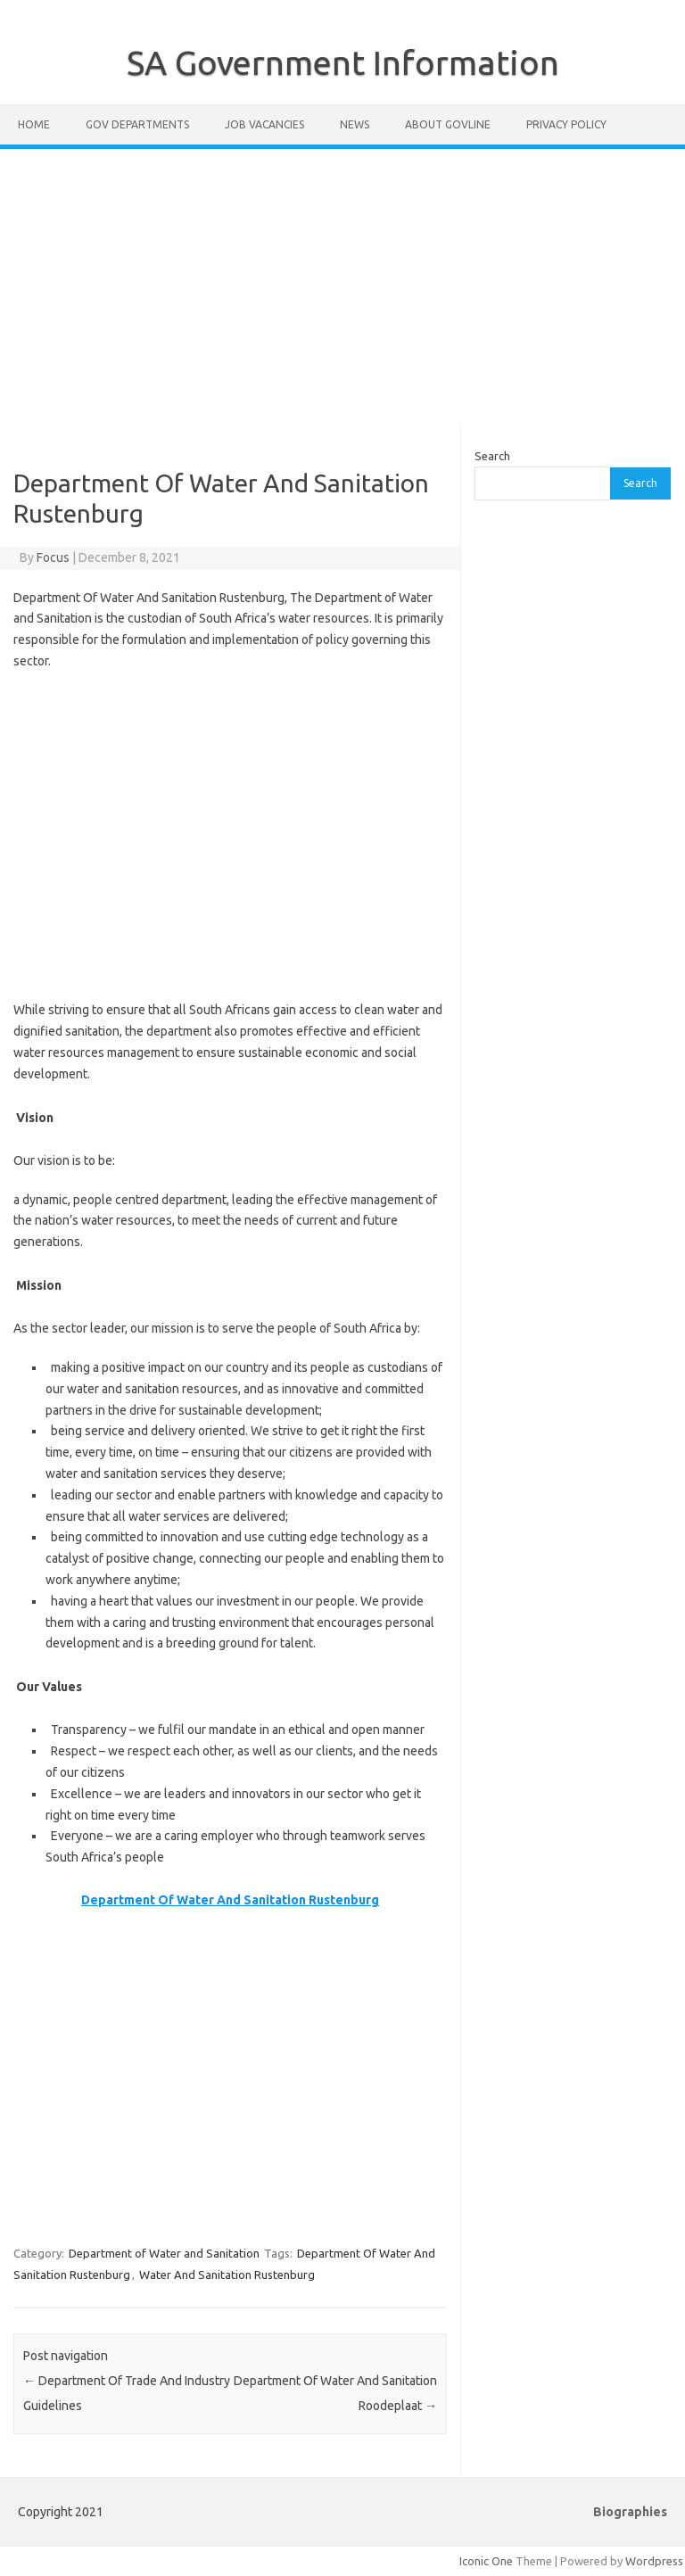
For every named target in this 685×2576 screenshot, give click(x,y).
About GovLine (448, 124)
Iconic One (486, 2561)
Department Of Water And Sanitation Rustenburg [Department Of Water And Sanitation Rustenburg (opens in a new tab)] (230, 1900)
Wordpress (654, 2561)
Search (492, 456)
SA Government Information (343, 62)
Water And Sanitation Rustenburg (227, 2274)
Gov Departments (137, 124)
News (354, 124)
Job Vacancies (264, 124)
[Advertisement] (342, 286)
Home (34, 124)
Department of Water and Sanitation (164, 2253)
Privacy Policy (566, 124)
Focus (53, 557)
